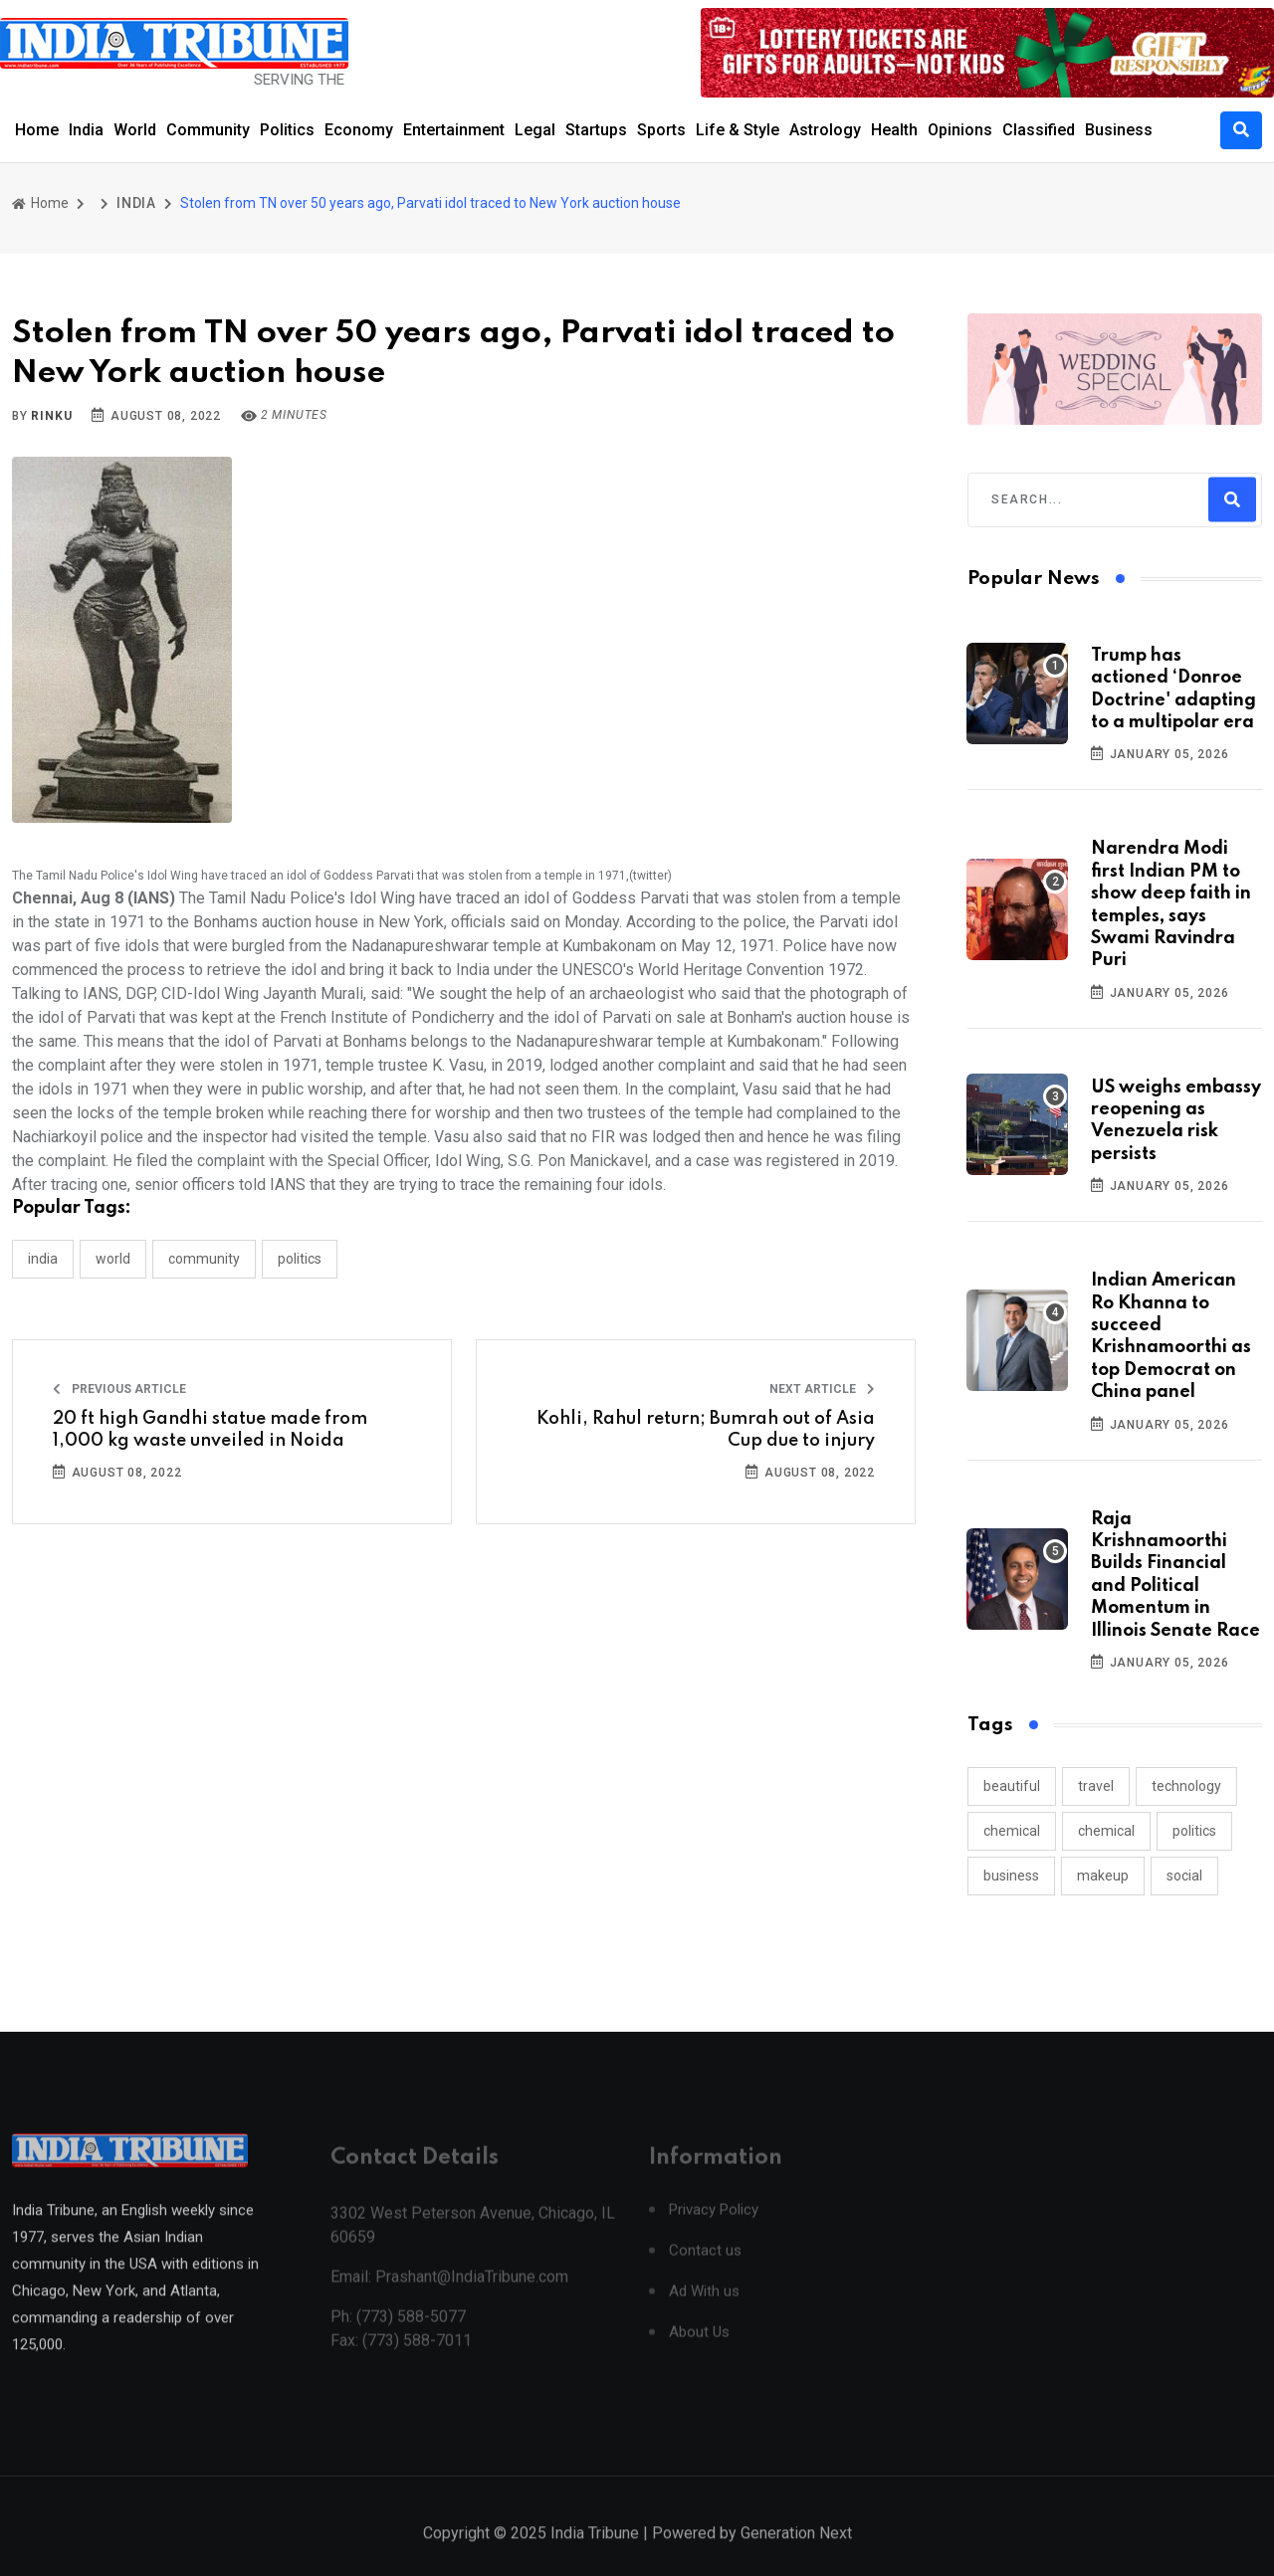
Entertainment (454, 129)
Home (37, 129)
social (1184, 1875)
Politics (287, 129)
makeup (1103, 1875)
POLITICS (299, 1259)
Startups (596, 129)
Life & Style (737, 129)
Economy (358, 129)
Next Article (822, 1389)
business (1011, 1875)
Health (894, 129)
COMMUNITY (204, 1259)
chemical (1011, 1831)
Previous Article (119, 1389)
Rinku (51, 416)
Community (208, 129)
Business (1119, 129)
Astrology (825, 129)
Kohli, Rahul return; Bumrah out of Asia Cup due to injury (705, 1430)
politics (1194, 1831)
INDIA (136, 203)
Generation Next (796, 2553)
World (134, 129)
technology (1186, 1786)
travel (1096, 1786)
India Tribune (594, 2553)
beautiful (1011, 1786)
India (86, 129)
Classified (1038, 129)
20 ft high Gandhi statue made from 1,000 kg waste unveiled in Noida (210, 1430)
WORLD (113, 1259)
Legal (535, 129)
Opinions (960, 129)
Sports (661, 129)
